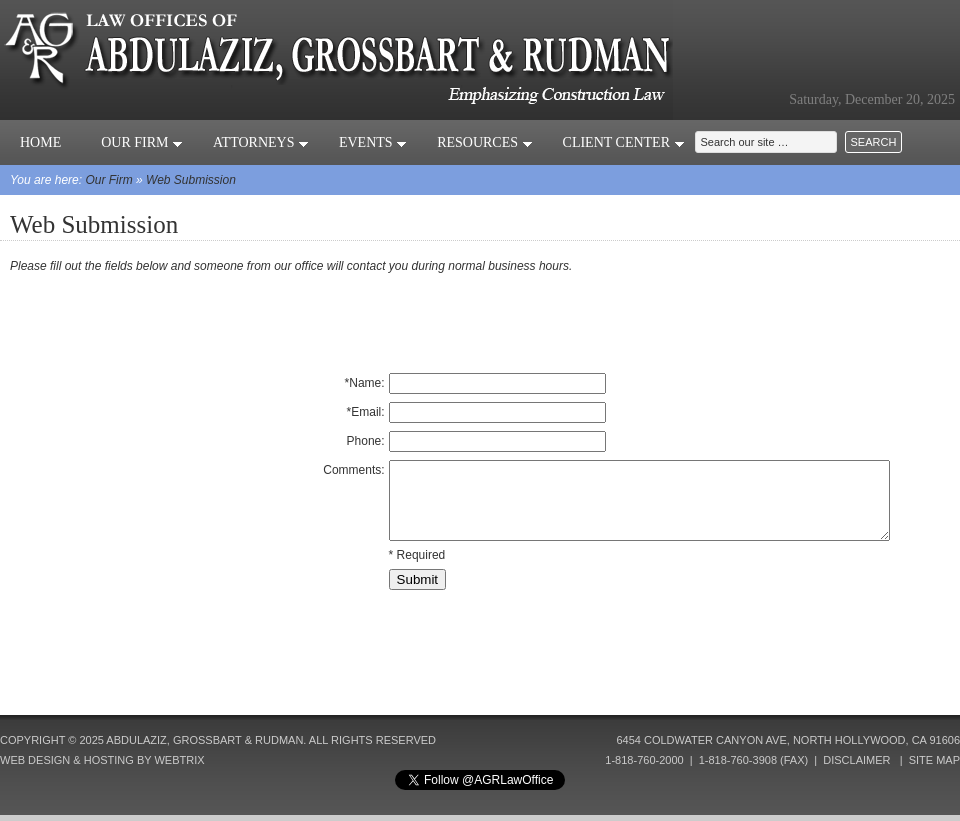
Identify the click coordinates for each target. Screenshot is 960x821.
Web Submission (191, 180)
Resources (484, 142)
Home (40, 142)
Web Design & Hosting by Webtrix (102, 760)
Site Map (934, 760)
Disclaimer (856, 760)
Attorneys (261, 142)
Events (373, 142)
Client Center (624, 142)
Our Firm (142, 142)
